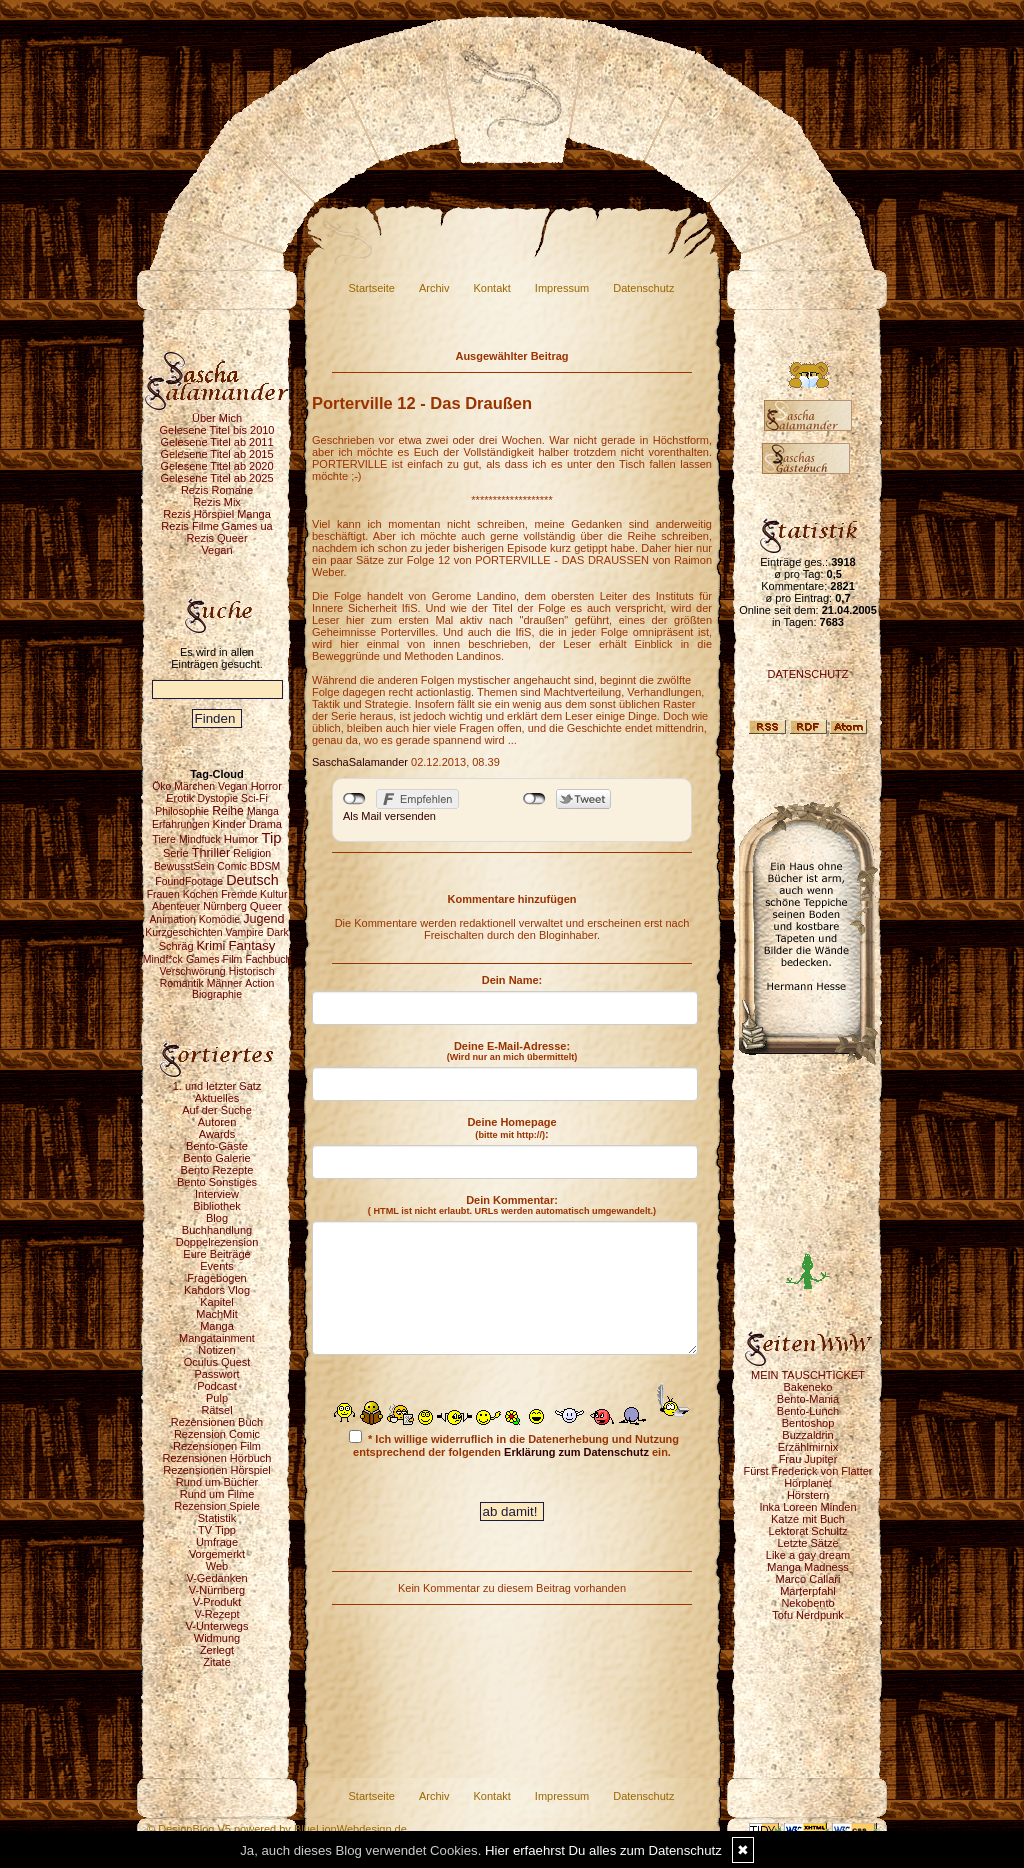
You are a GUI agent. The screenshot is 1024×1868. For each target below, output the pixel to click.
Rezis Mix (217, 502)
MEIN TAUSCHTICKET (808, 1375)
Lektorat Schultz (808, 1531)
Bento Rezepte (217, 1170)
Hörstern (808, 1495)
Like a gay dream (808, 1555)
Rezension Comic (217, 1434)
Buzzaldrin (807, 1435)
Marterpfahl (808, 1591)
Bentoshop (808, 1423)
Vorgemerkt (217, 1554)
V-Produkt (217, 1602)
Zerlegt (217, 1650)
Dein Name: (512, 980)
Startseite (372, 288)
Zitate (217, 1662)
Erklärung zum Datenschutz (576, 1452)
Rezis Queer (216, 538)
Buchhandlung (217, 1230)
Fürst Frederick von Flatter (808, 1471)
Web (217, 1566)
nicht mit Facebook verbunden (354, 799)
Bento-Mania (808, 1399)
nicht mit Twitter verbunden (534, 799)
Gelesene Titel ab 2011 (216, 442)
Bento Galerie (216, 1158)
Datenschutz (643, 288)
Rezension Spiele (217, 1506)
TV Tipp (217, 1530)
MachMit (217, 1314)
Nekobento (807, 1603)
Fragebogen (216, 1278)
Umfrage (217, 1542)
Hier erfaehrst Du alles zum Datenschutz (603, 1850)
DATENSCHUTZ (807, 674)
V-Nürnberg (217, 1590)
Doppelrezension (217, 1242)
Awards (217, 1134)
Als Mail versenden (389, 816)
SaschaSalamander (360, 762)
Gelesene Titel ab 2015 (216, 454)
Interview (217, 1194)
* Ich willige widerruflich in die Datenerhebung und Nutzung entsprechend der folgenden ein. (514, 1444)
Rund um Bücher (217, 1482)
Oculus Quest (217, 1362)
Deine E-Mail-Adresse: (512, 1051)
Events (217, 1266)
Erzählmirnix (808, 1447)
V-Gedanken (216, 1578)
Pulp (217, 1398)
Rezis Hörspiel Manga (217, 514)
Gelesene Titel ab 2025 (216, 478)
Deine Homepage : (511, 1128)
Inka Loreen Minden (807, 1507)
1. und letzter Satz (217, 1086)
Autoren (217, 1122)
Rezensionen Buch (217, 1422)
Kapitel (217, 1302)
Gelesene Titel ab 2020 (216, 466)
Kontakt (492, 288)
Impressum (562, 288)
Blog (217, 1218)
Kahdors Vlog (217, 1290)
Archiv (434, 288)
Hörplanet (808, 1483)
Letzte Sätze (807, 1543)
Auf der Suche (217, 1110)
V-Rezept (216, 1614)
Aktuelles (217, 1098)
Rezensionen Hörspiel (217, 1470)
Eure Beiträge (216, 1254)
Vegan (216, 550)
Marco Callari (808, 1579)
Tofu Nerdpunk (808, 1615)
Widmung (217, 1638)
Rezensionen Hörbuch (217, 1458)
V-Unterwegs (217, 1626)
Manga (217, 1326)
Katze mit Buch (808, 1519)
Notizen (216, 1350)
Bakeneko (808, 1387)
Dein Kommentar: (512, 1205)
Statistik (217, 1518)
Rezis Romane (217, 490)
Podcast (217, 1386)
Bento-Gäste (217, 1146)
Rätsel (216, 1410)
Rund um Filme (217, 1494)
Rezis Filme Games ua (216, 526)
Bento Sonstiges (217, 1182)
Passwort (216, 1374)
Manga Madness (807, 1567)
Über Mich (217, 418)
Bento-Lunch (808, 1411)
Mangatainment (217, 1338)
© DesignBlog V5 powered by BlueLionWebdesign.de (277, 1829)
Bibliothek (217, 1206)
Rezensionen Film (217, 1446)
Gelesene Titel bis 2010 (217, 430)
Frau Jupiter (808, 1459)
